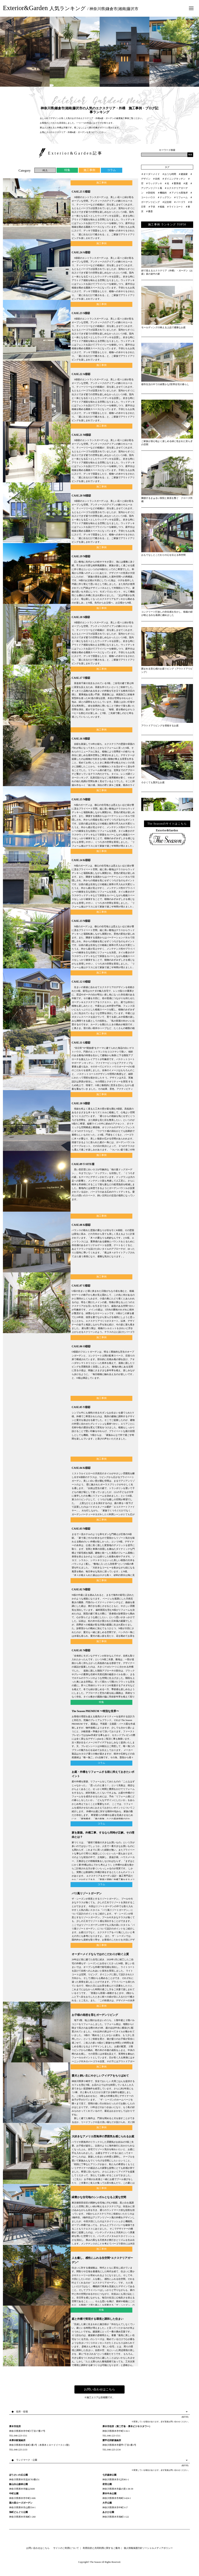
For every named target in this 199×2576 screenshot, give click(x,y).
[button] (99, 2412)
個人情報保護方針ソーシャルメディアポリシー (148, 2548)
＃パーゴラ (179, 202)
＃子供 (151, 206)
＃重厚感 (176, 183)
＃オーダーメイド (150, 174)
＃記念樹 (166, 202)
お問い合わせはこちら (99, 2389)
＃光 (166, 183)
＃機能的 (162, 192)
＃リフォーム (181, 197)
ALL (45, 170)
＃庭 (185, 183)
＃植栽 (160, 206)
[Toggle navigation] (191, 8)
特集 (67, 170)
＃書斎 (149, 211)
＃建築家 (183, 174)
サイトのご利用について (66, 2548)
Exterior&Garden (70, 7)
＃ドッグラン (164, 197)
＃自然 (156, 178)
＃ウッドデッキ (154, 183)
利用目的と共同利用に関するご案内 (101, 2548)
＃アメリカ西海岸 (178, 192)
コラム (111, 170)
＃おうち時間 (169, 174)
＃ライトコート (175, 206)
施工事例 (89, 170)
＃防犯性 (150, 192)
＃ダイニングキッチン (173, 178)
